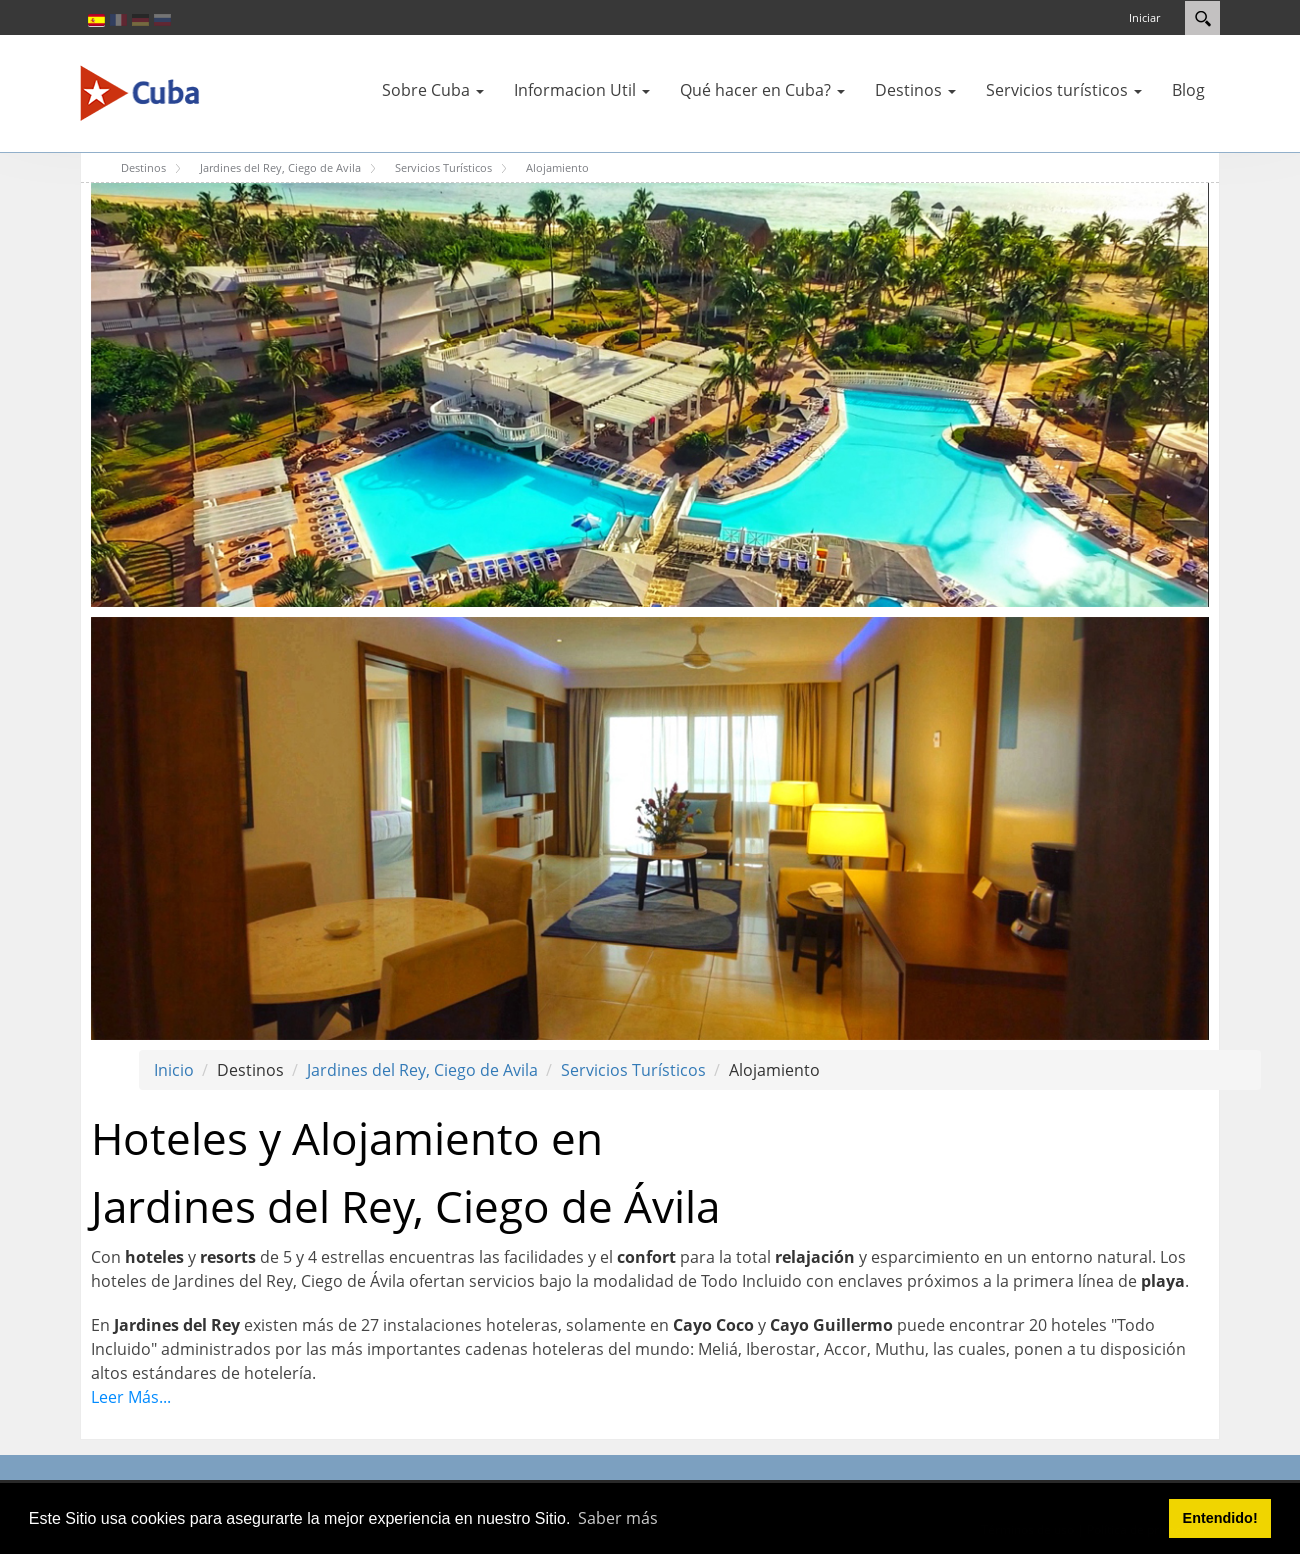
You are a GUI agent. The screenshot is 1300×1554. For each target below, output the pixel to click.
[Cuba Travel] (140, 92)
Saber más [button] (618, 1518)
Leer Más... (131, 1397)
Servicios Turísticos (633, 1070)
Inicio (174, 1070)
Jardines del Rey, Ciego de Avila (422, 1070)
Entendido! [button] (1220, 1518)
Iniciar (1144, 17)
